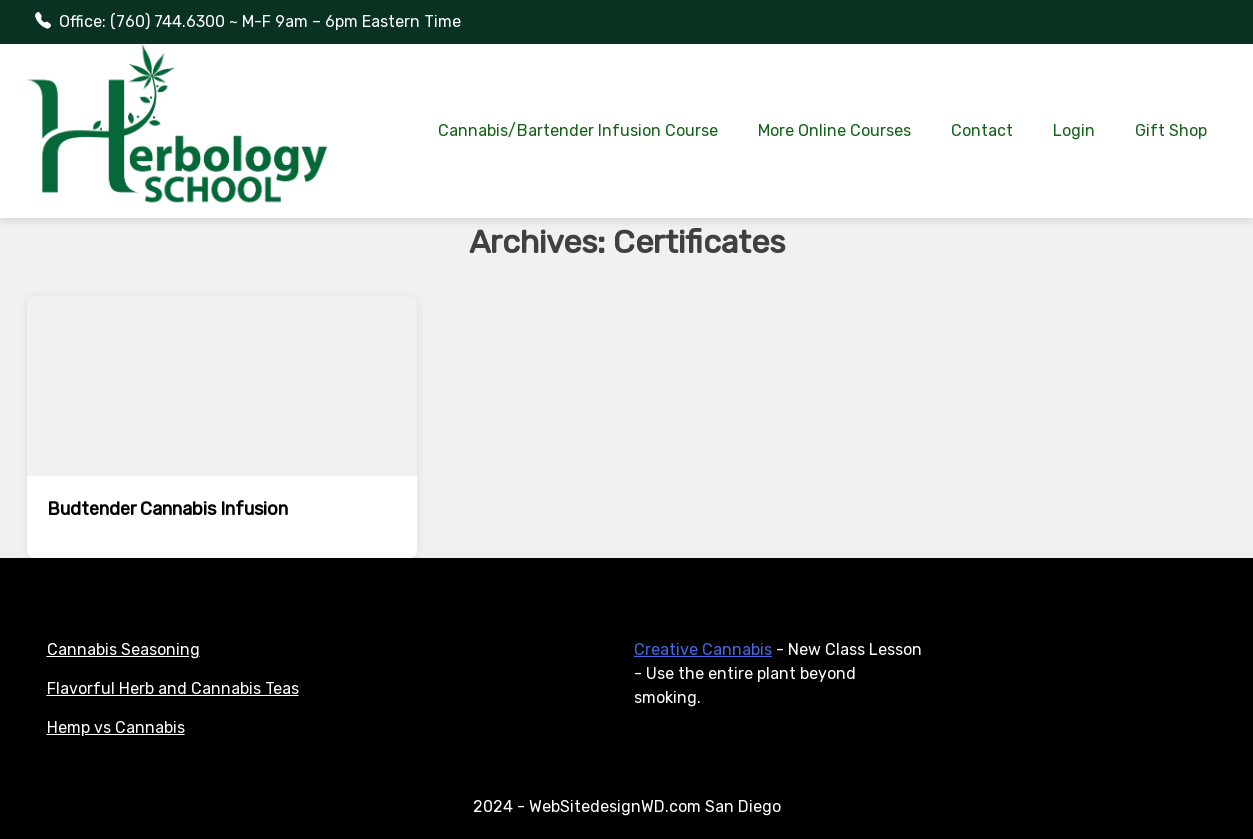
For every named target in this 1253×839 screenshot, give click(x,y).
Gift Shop (1171, 130)
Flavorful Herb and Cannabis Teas (173, 688)
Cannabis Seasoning (123, 649)
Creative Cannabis (703, 649)
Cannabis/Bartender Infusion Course (578, 130)
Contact (982, 130)
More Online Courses (834, 130)
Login (1074, 130)
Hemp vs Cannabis (116, 727)
